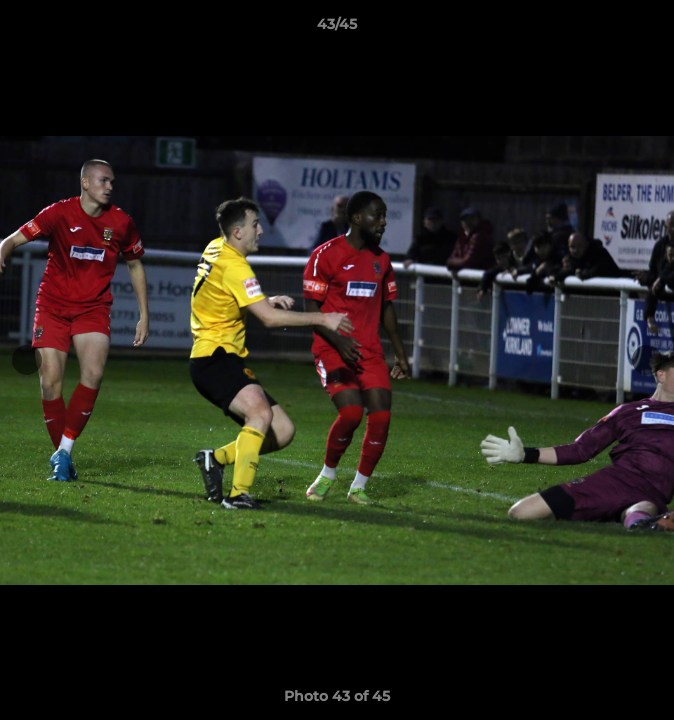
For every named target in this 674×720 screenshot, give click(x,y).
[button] (650, 29)
